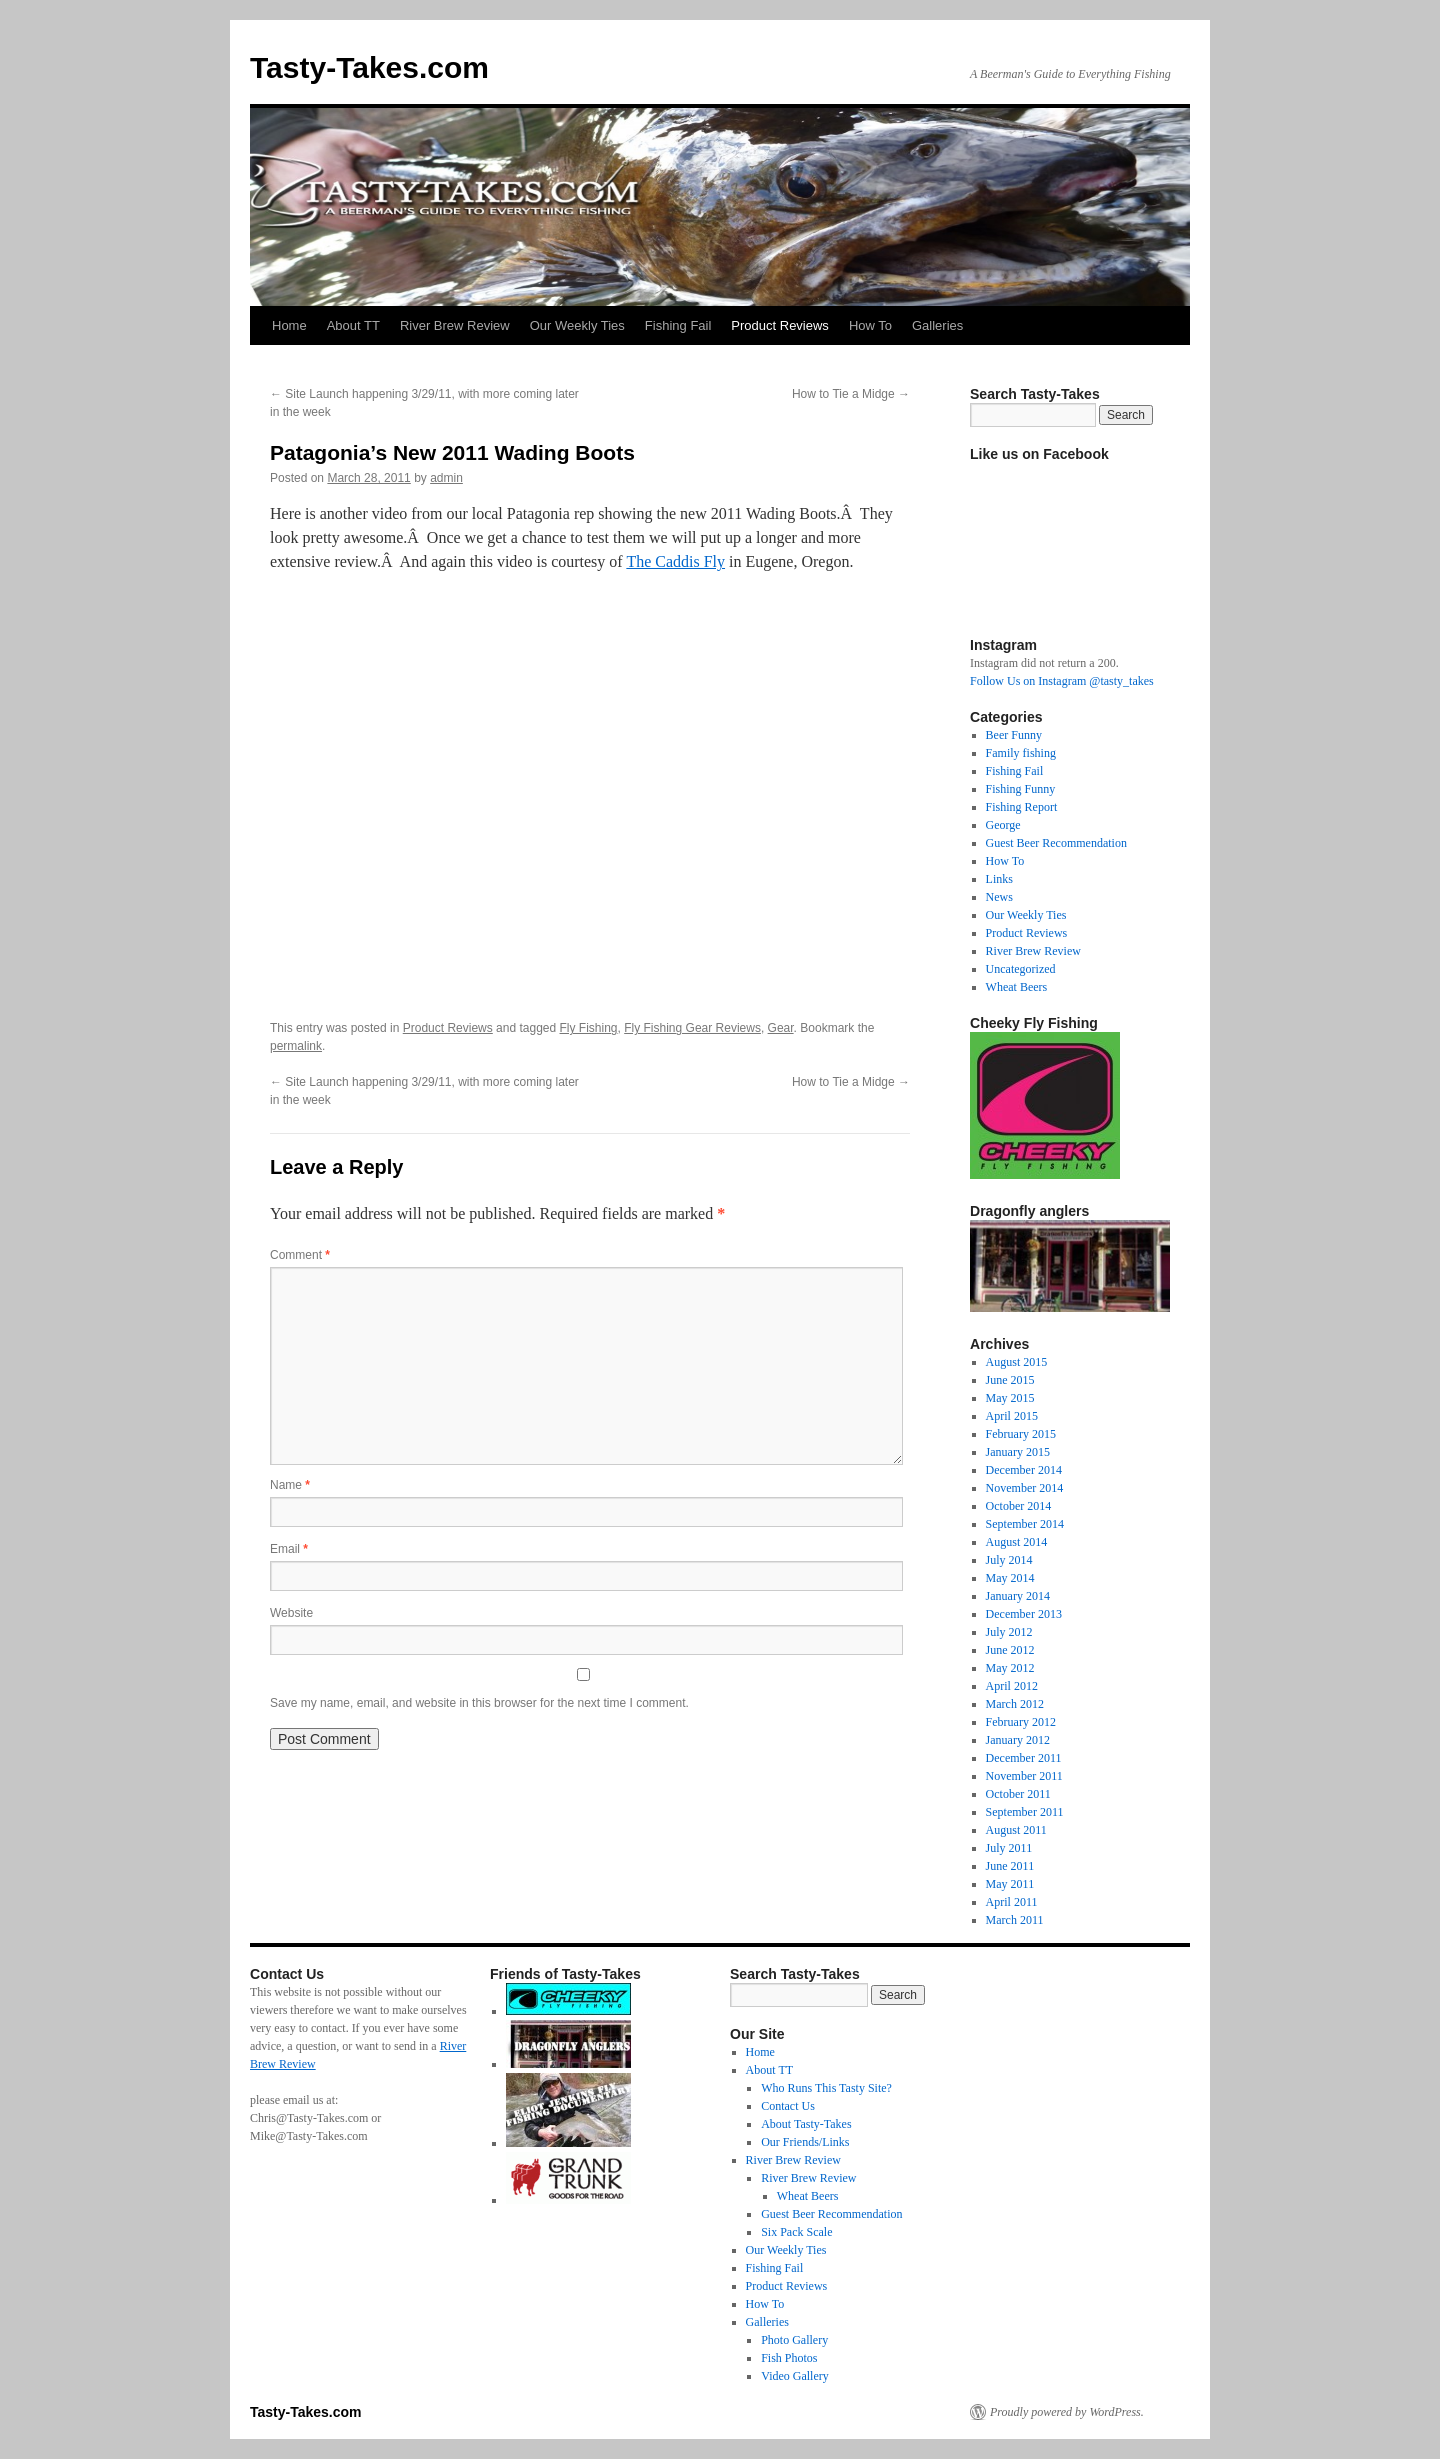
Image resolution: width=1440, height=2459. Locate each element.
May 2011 (1010, 1884)
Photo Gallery (794, 2340)
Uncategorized (1021, 969)
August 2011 (1016, 1830)
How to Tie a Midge (851, 394)
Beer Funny (1014, 735)
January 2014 (1018, 1596)
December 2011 (1024, 1758)
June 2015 (1010, 1380)
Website (291, 1613)
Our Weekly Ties (577, 325)
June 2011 (1010, 1866)
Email (289, 1549)
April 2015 (1012, 1416)
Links (999, 879)
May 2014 (1010, 1578)
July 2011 (1009, 1848)
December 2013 (1024, 1614)
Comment (300, 1255)
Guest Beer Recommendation (1056, 843)
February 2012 (1021, 1722)
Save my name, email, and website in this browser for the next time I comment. (479, 1703)
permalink (296, 1046)
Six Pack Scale (796, 2232)
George (1003, 825)
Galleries (937, 325)
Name (290, 1485)
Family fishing (1021, 753)
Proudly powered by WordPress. (1067, 2412)
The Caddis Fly (675, 561)
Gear (781, 1028)
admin (446, 478)
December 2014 (1024, 1470)
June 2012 (1010, 1650)
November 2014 (1025, 1488)
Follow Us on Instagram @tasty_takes (1062, 681)
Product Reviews (780, 325)
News (999, 897)
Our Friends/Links (805, 2142)
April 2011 (1012, 1902)
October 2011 (1018, 1794)
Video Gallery (795, 2376)
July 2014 (1009, 1560)
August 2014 (1017, 1542)
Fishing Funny (1021, 789)
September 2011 (1025, 1812)
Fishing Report (1022, 807)
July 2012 (1009, 1632)
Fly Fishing (589, 1028)
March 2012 (1015, 1704)
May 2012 (1010, 1668)
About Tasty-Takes (806, 2124)
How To (870, 325)
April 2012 (1012, 1686)
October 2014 (1019, 1506)
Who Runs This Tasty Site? (826, 2088)
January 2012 (1018, 1740)
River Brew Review (455, 325)
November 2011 (1024, 1776)
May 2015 (1010, 1398)
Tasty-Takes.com (369, 67)
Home (289, 325)
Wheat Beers (1017, 987)
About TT (353, 325)
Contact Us (788, 2106)
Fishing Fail (678, 325)
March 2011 (1015, 1920)
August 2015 (1017, 1362)
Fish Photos (789, 2358)
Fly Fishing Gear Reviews (692, 1028)
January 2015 (1018, 1452)
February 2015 (1021, 1434)
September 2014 (1025, 1524)
